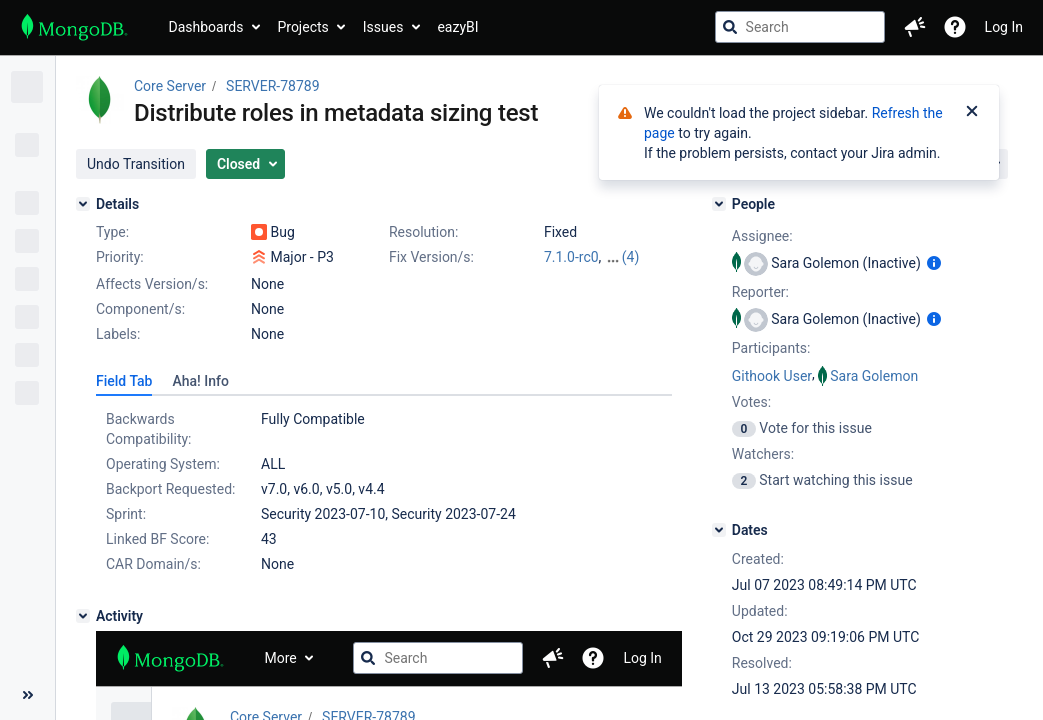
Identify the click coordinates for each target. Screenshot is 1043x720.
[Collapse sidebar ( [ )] (27, 695)
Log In (1004, 27)
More (281, 658)
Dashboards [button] (206, 27)
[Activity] (83, 616)
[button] (915, 27)
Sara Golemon (874, 376)
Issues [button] (383, 27)
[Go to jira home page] (74, 27)
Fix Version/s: (431, 257)
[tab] (124, 381)
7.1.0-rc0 (571, 257)
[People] (719, 204)
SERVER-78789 (272, 86)
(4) (631, 257)
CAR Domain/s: (153, 564)
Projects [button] (302, 27)
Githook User (772, 376)
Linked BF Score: (157, 539)
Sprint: (126, 514)
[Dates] (719, 530)
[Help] (955, 27)
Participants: (771, 348)
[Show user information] (934, 263)
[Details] (83, 204)
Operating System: (163, 464)
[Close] (972, 113)
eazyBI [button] (457, 27)
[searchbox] (800, 27)
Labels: (118, 334)
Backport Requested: (170, 489)
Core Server (170, 86)
